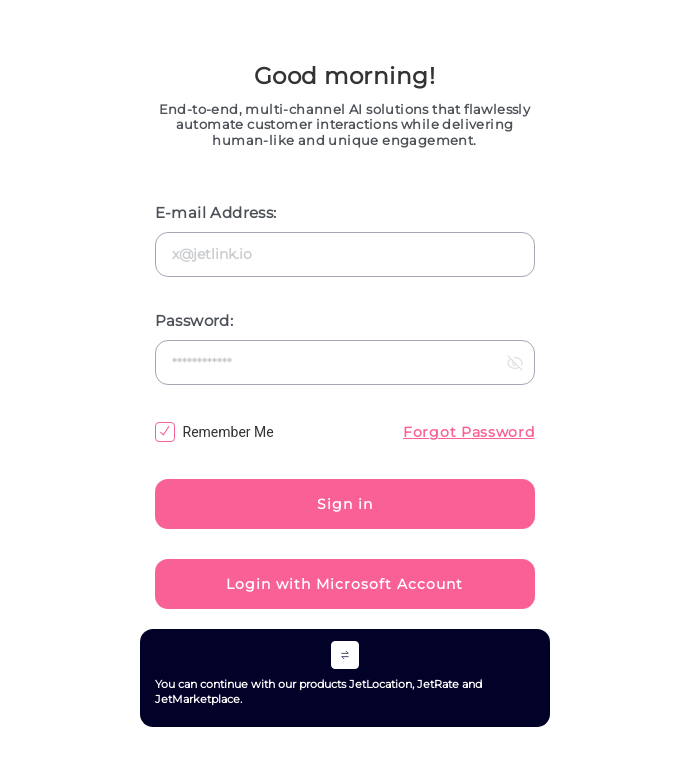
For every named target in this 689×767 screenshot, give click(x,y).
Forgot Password (469, 432)
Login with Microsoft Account (344, 584)
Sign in (345, 504)
